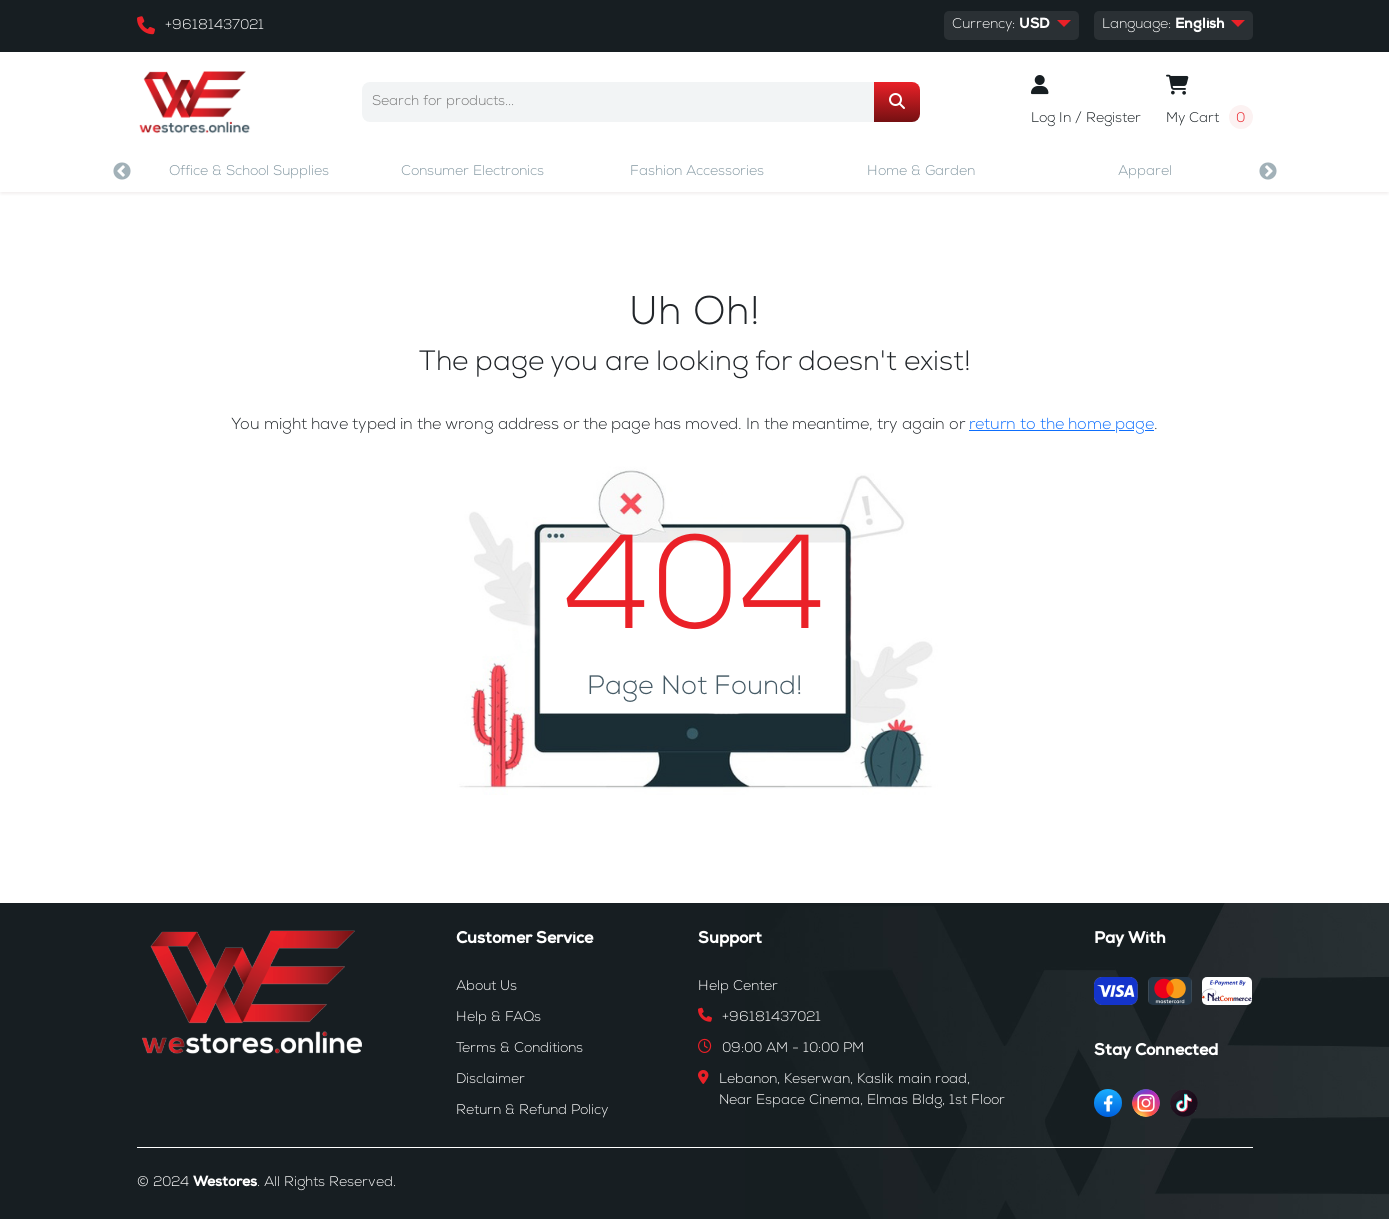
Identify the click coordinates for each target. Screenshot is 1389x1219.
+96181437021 (214, 26)
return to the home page (1061, 426)
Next (1268, 172)
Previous (122, 172)
